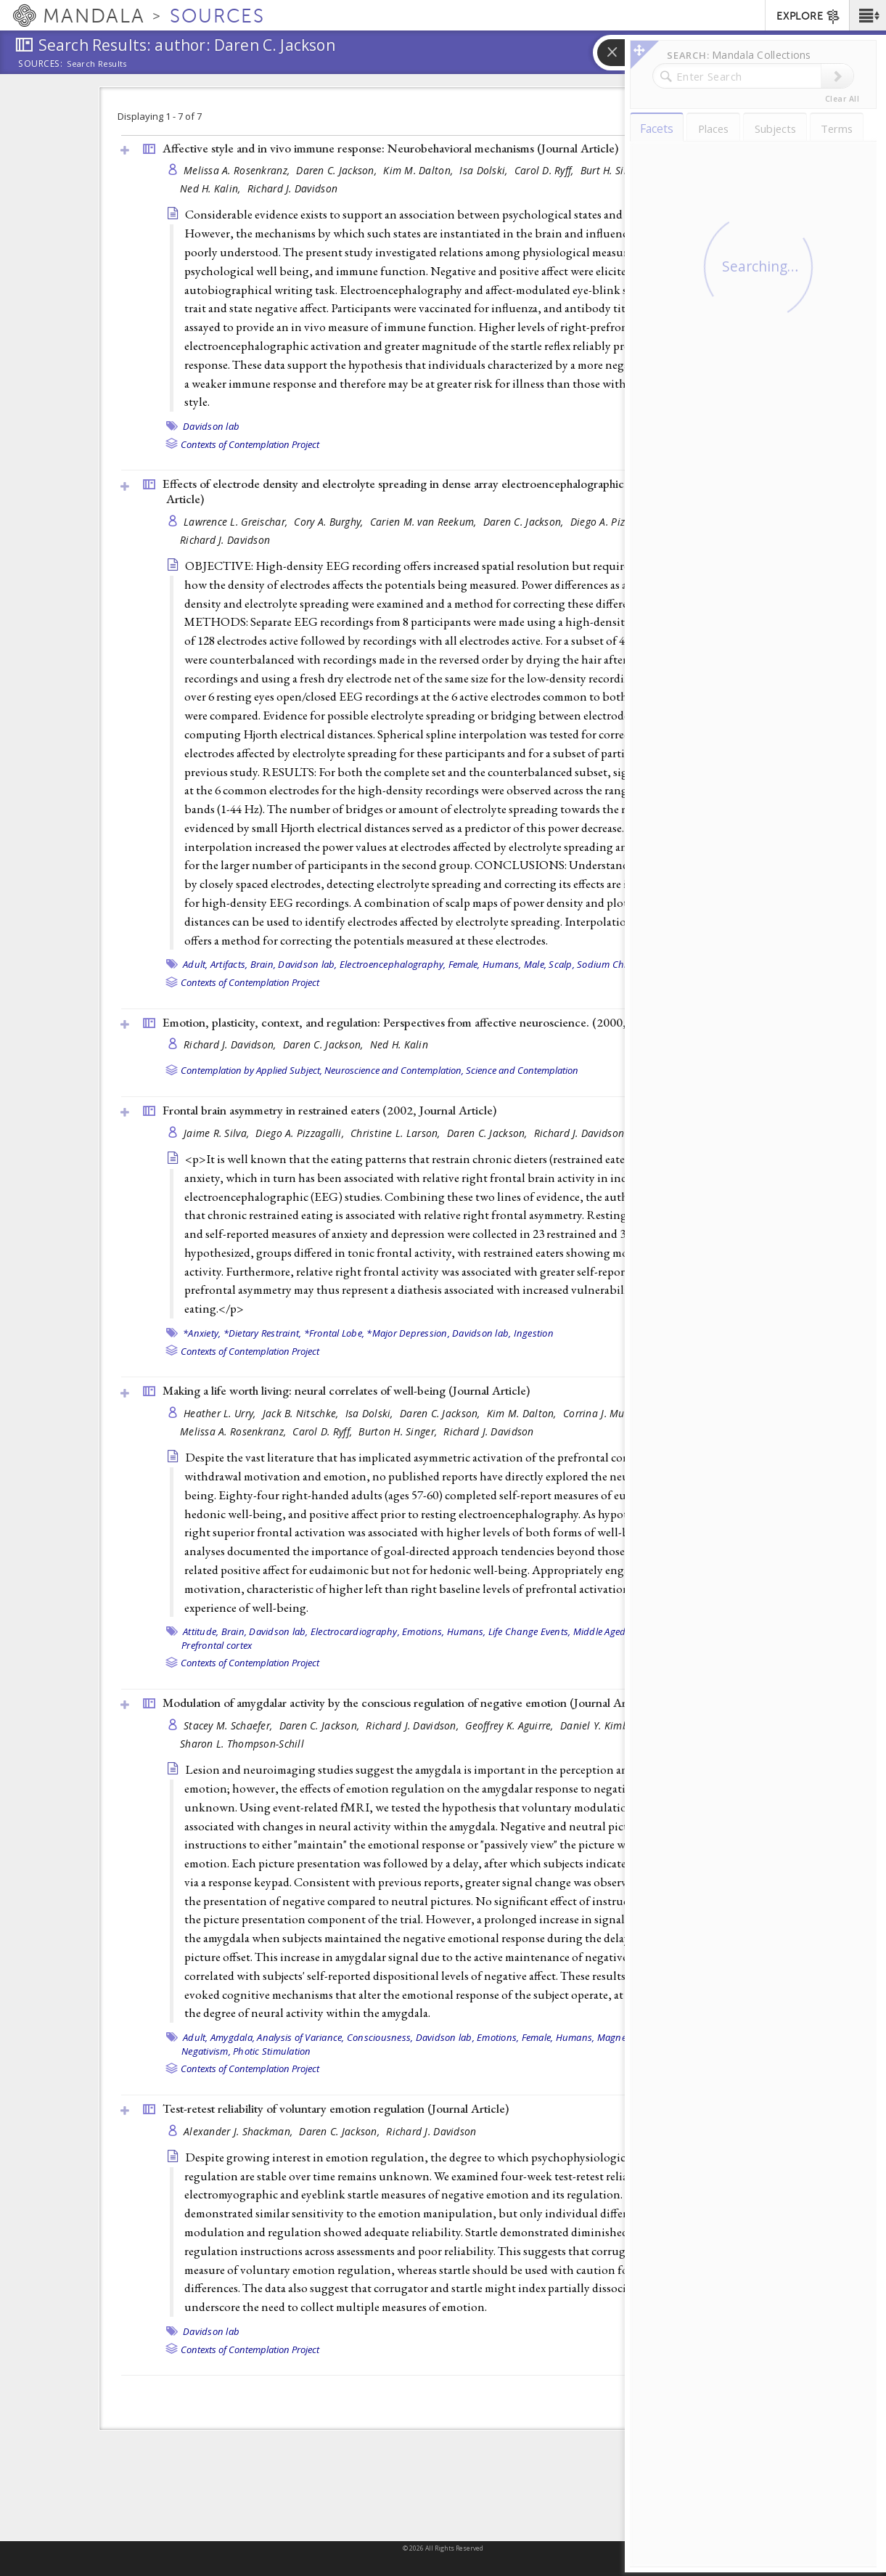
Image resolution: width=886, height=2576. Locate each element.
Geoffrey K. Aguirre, (511, 1725)
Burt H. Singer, (615, 170)
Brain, (263, 964)
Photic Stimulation (272, 2051)
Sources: (40, 65)
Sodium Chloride (613, 964)
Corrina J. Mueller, (607, 1413)
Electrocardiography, (355, 1631)
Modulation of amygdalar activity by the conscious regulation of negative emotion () (407, 1703)
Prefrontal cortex (216, 1645)
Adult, (195, 964)
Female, (464, 964)
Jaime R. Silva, (218, 1133)
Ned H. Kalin (399, 1044)
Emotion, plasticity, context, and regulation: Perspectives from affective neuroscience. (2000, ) (434, 1022)
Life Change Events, (529, 1631)
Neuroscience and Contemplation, (394, 1070)
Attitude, (200, 1631)
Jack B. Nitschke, (302, 1413)
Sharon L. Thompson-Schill (242, 1743)
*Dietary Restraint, (262, 1333)
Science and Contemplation (522, 1070)
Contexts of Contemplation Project (250, 444)
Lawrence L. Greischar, (237, 522)
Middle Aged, (600, 1631)
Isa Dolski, (484, 170)
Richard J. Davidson (292, 188)
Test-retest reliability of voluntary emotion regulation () (336, 2108)
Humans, (502, 964)
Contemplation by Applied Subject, (251, 1070)
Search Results (97, 64)
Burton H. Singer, (399, 1431)
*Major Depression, (408, 1333)
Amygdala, (232, 2037)
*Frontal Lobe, (334, 1333)
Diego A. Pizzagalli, (616, 522)
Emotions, (423, 1631)
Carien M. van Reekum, (425, 522)
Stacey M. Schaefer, (230, 1725)
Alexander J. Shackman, (239, 2131)
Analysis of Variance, (300, 2037)
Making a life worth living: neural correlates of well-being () (346, 1390)
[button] (867, 15)
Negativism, (206, 2051)
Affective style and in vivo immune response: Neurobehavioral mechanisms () (390, 148)
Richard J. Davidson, (231, 1044)
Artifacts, (229, 964)
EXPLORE (808, 16)
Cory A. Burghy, (330, 522)
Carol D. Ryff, (545, 170)
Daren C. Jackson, (338, 170)
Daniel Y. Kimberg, (604, 1725)
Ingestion (534, 1333)
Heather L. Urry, (221, 1413)
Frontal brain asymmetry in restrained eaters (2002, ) (329, 1110)
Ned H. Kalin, (212, 188)
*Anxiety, (202, 1333)
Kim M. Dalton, (419, 170)
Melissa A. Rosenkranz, (238, 170)
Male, (535, 964)
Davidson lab (211, 426)
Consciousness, (380, 2037)
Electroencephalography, (393, 964)
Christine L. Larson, (396, 1133)
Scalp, (562, 964)
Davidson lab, (307, 964)
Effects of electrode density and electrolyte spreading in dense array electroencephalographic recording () (441, 491)
